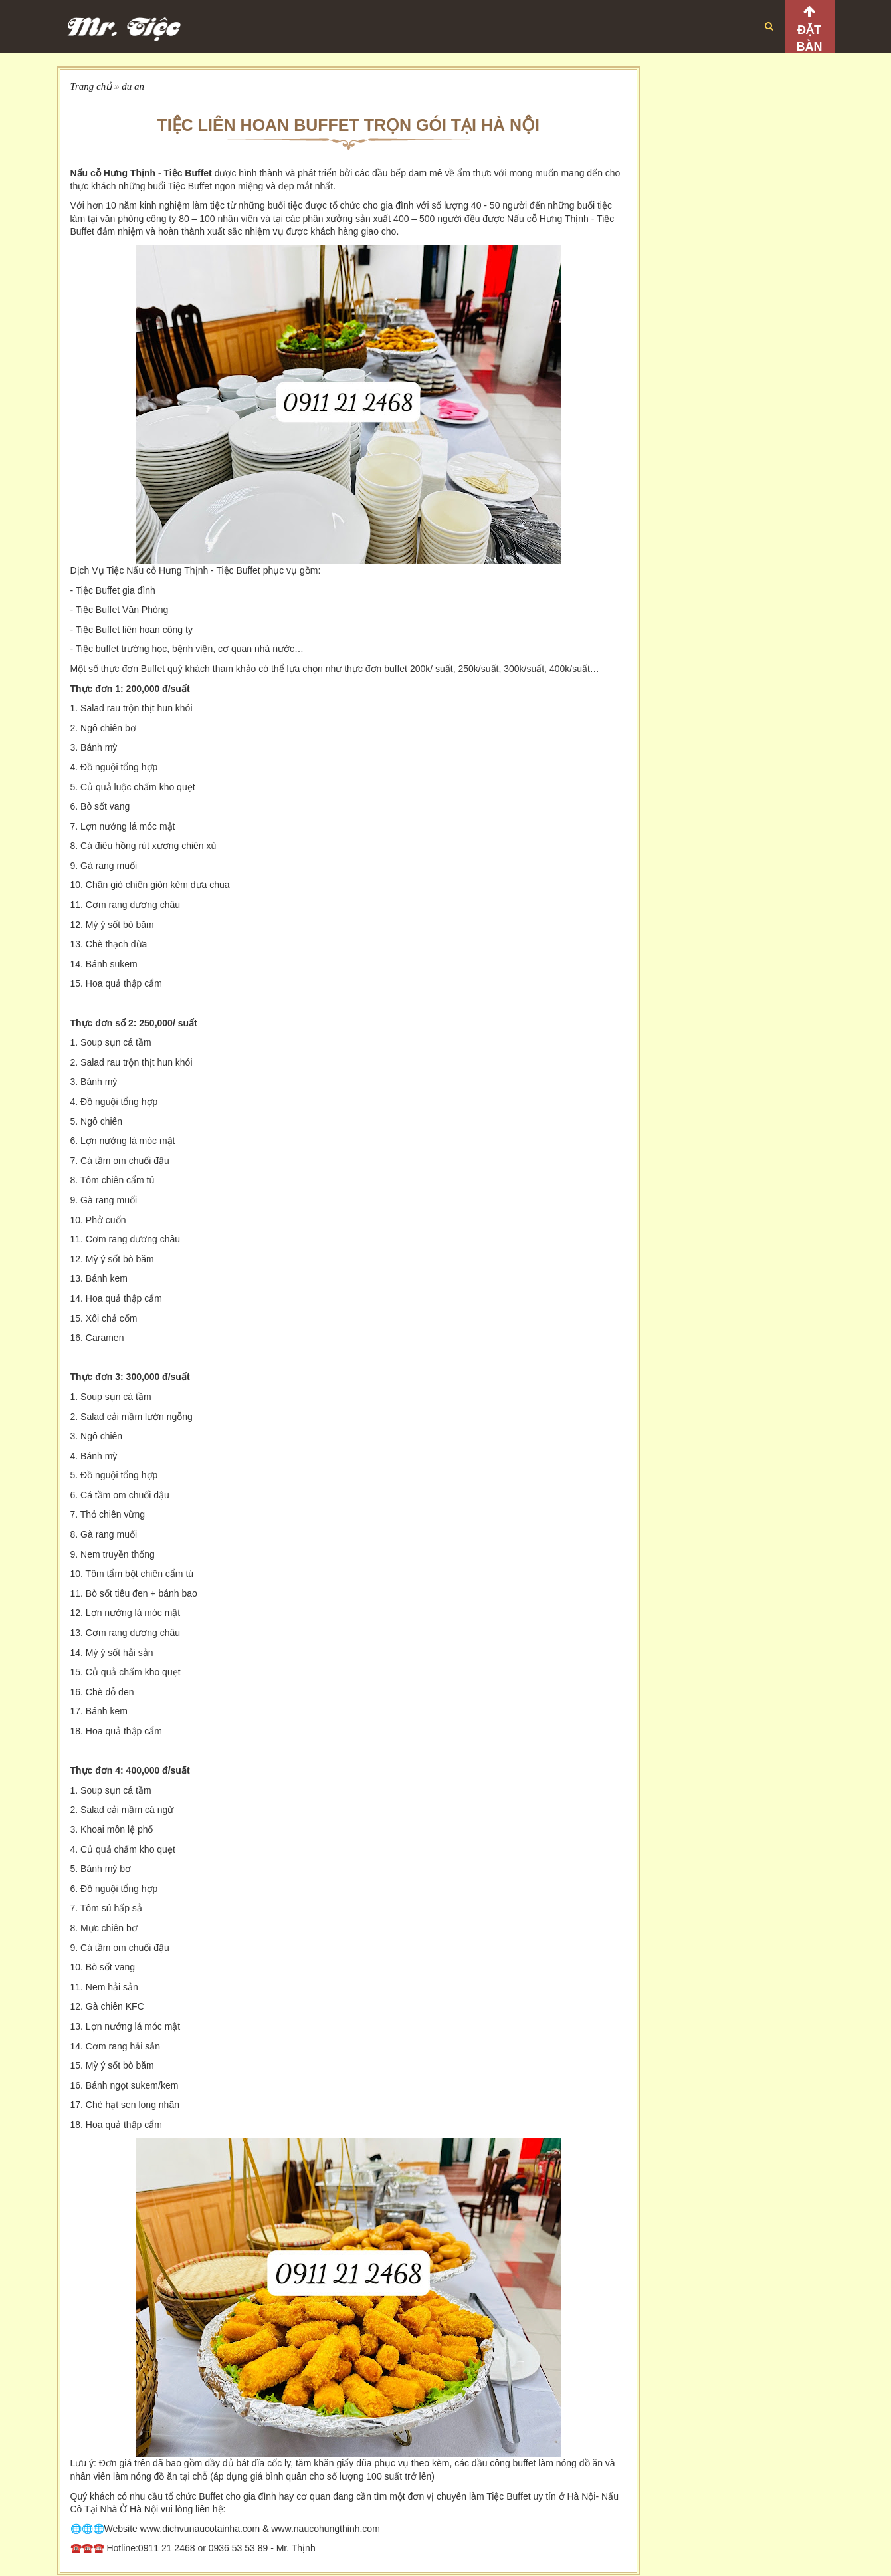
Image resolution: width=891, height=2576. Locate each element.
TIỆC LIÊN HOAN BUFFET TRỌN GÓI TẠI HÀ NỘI (348, 125)
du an (133, 86)
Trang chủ (91, 86)
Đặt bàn (810, 38)
